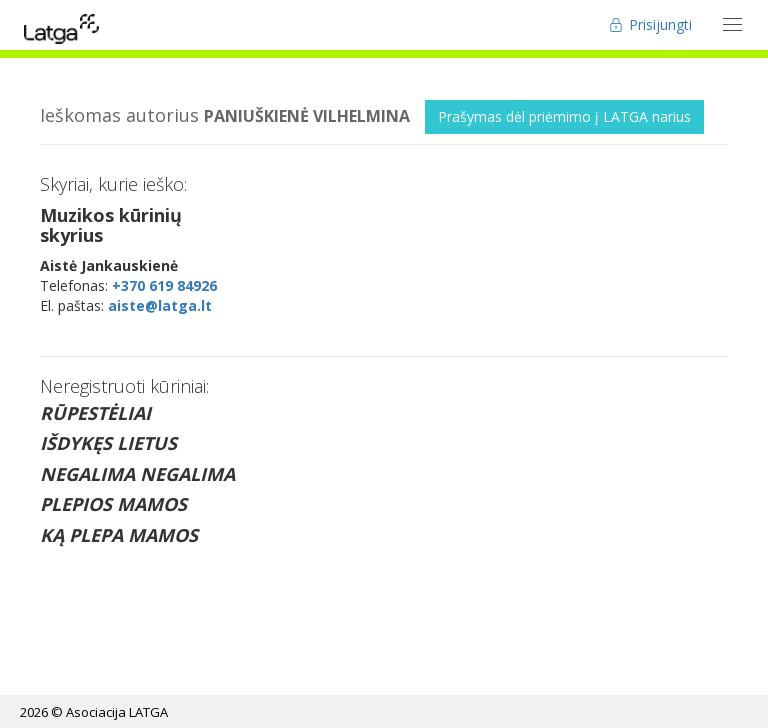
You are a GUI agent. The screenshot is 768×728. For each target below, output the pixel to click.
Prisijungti (650, 24)
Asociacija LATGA (117, 712)
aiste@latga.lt (160, 305)
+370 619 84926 (164, 285)
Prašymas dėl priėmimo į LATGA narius (564, 116)
